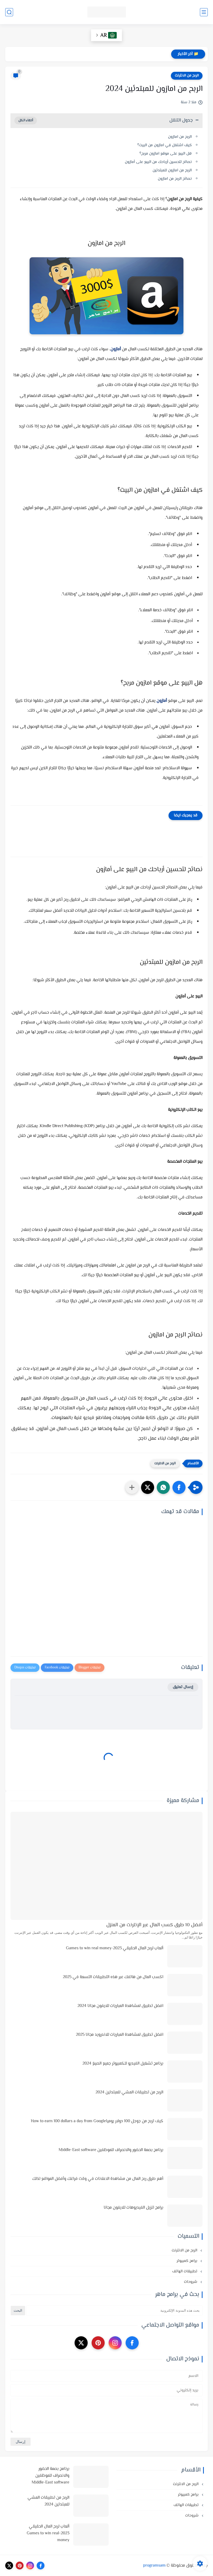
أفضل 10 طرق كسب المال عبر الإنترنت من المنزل (154, 1925)
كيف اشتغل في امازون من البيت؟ (164, 145)
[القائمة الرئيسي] (204, 12)
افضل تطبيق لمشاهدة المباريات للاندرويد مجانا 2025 (119, 2035)
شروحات (191, 2282)
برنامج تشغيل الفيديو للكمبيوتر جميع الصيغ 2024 (122, 2063)
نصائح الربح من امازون (175, 179)
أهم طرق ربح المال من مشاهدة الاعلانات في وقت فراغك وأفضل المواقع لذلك (97, 2179)
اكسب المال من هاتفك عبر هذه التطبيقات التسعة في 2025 (113, 1977)
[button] (179, 1487)
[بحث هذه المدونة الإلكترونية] (114, 2311)
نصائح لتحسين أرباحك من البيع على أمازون (158, 162)
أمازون (115, 349)
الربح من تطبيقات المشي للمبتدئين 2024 (129, 2092)
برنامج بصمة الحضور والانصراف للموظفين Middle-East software (111, 2150)
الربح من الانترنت (187, 76)
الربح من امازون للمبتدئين (172, 170)
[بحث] (9, 12)
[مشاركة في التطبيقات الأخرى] (131, 1487)
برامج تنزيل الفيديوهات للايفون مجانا (133, 2207)
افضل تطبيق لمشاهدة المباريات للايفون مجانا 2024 (120, 2006)
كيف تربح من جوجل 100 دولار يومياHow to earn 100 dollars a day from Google (97, 2121)
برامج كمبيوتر (187, 2261)
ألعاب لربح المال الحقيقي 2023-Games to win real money (114, 1948)
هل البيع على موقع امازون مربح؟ (165, 154)
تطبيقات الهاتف (185, 2271)
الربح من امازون (180, 137)
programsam (154, 2565)
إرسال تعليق (183, 1687)
